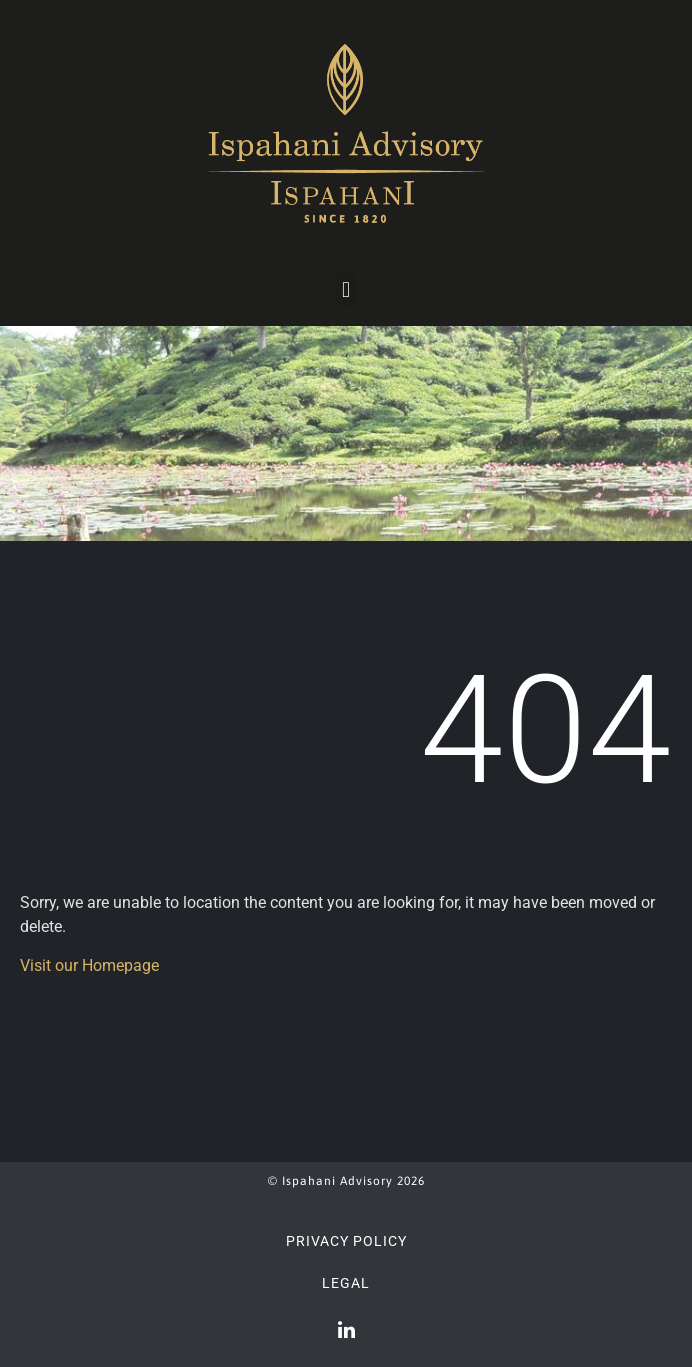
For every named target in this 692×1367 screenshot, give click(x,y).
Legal (346, 1283)
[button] (345, 289)
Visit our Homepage (89, 965)
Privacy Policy (346, 1241)
